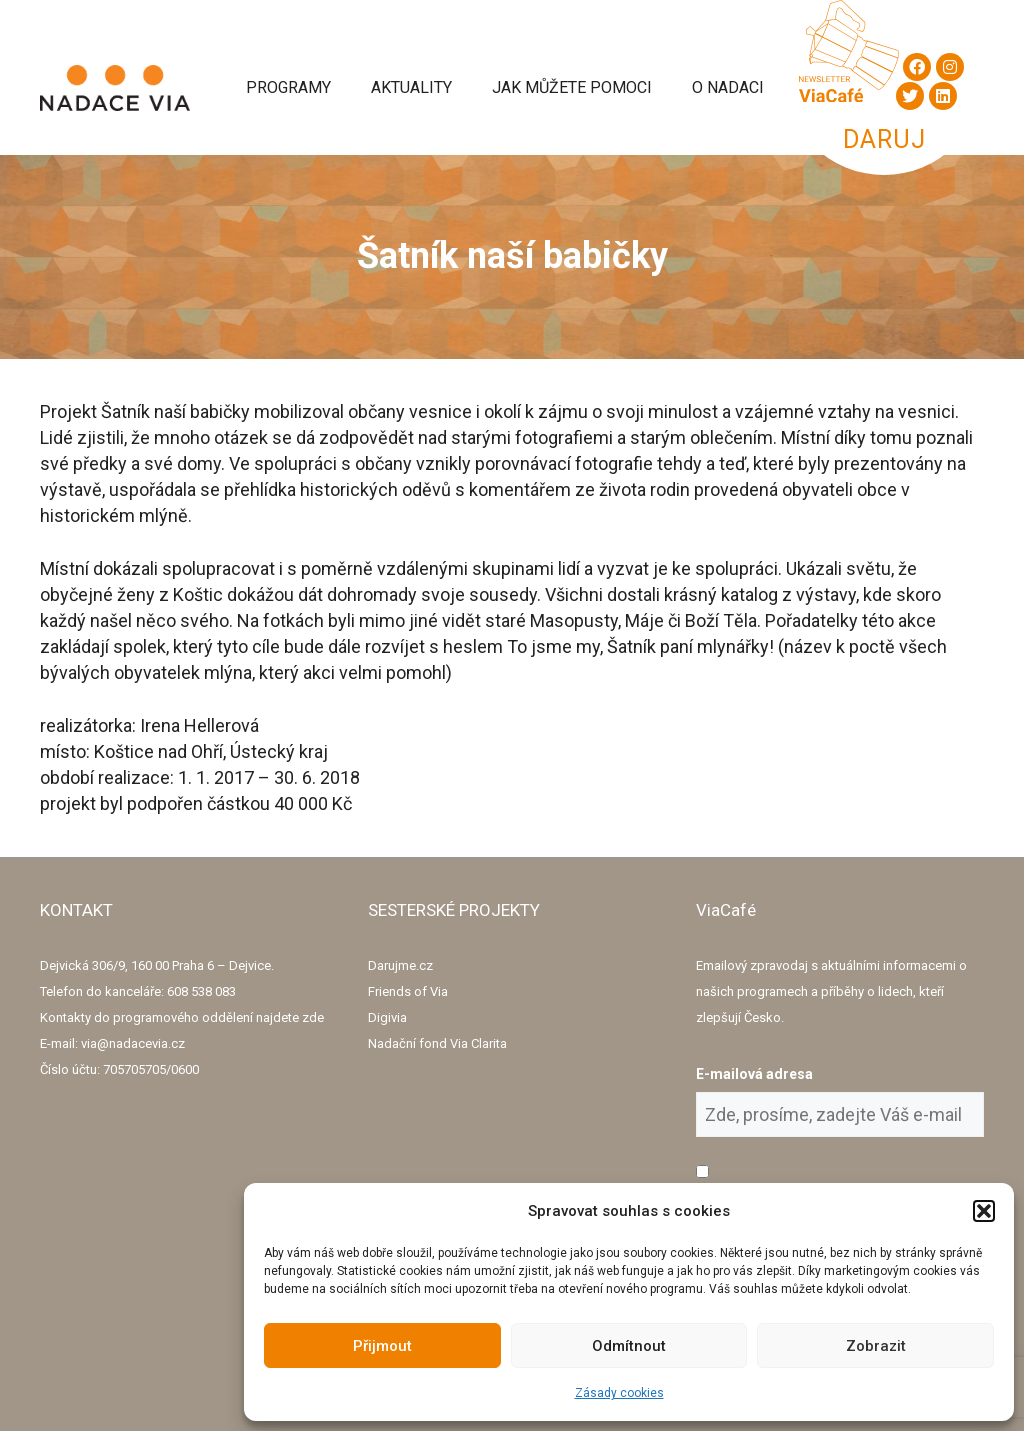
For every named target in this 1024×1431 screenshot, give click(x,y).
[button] (984, 1211)
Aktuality (411, 87)
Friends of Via (408, 991)
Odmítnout (629, 1346)
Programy (288, 87)
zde (313, 1017)
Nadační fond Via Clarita (437, 1043)
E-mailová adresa (754, 1074)
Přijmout (382, 1346)
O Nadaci (728, 87)
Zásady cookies (619, 1393)
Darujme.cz (400, 965)
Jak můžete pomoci (572, 87)
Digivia (387, 1017)
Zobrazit (876, 1346)
